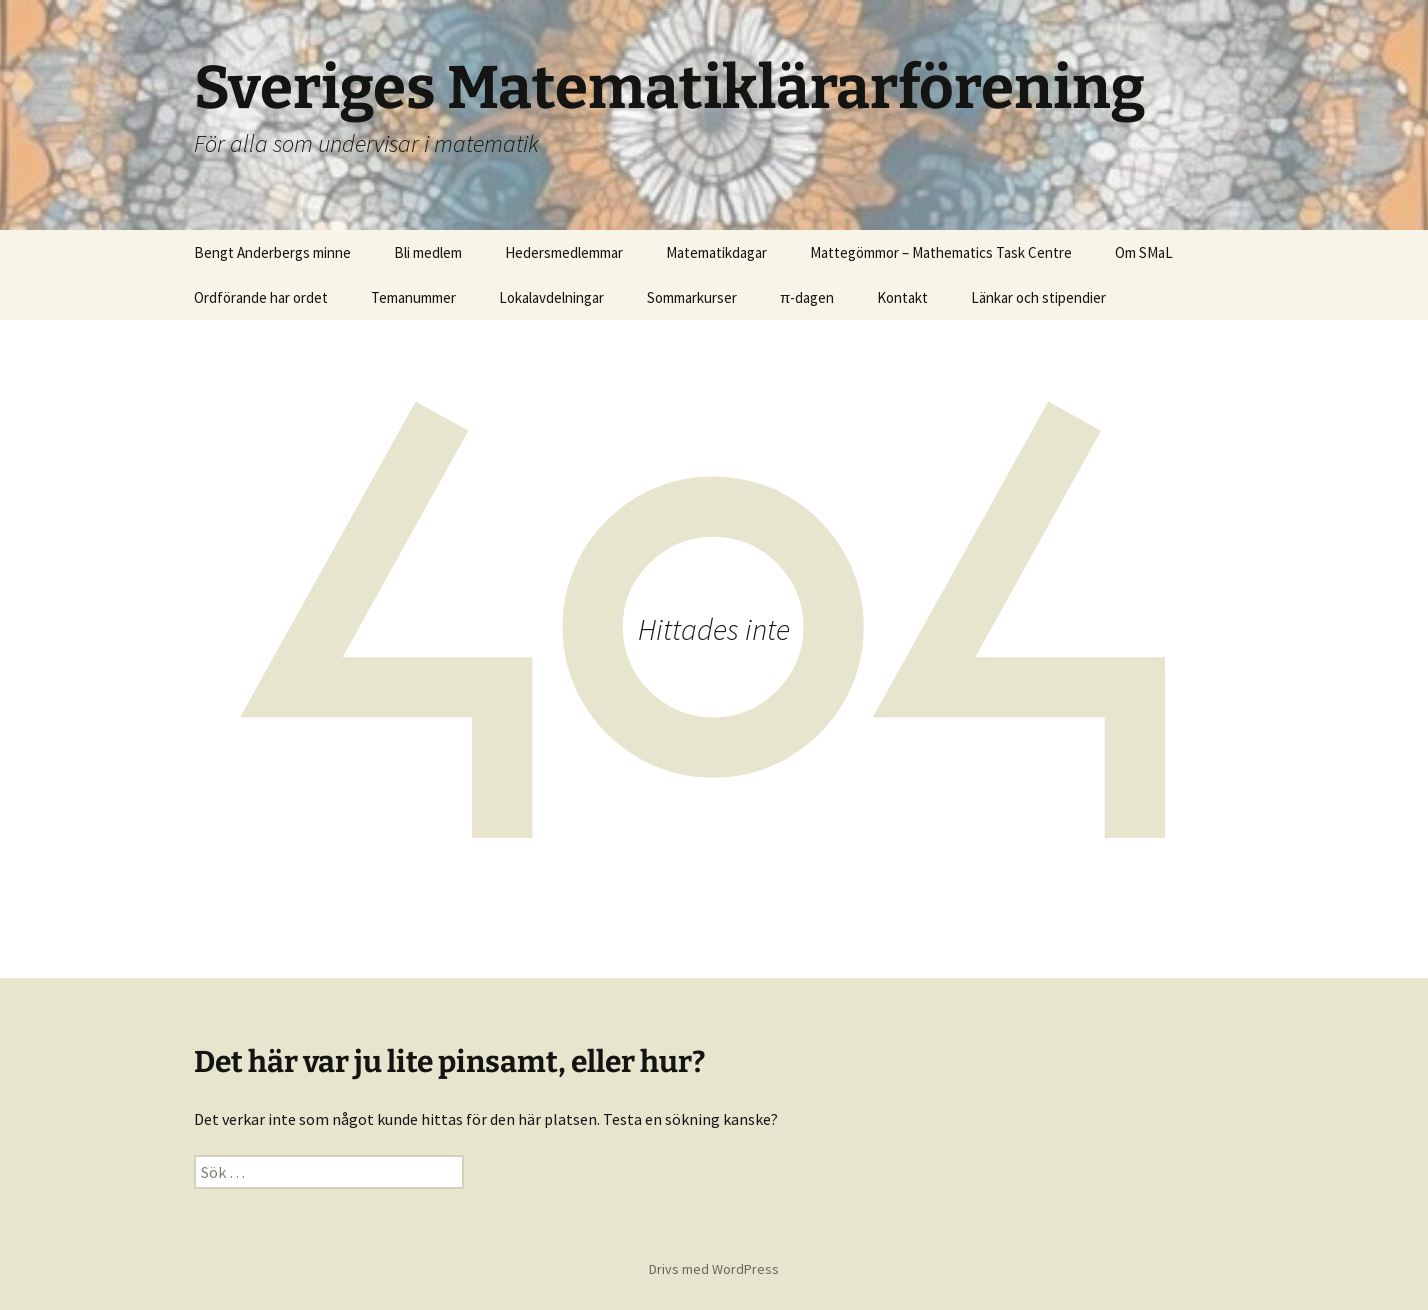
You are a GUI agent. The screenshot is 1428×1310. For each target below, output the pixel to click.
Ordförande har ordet (261, 297)
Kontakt (902, 297)
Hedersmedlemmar (564, 252)
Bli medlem (428, 252)
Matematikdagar (716, 252)
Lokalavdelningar (551, 297)
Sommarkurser (692, 297)
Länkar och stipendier (1038, 297)
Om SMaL (1144, 252)
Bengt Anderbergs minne (272, 252)
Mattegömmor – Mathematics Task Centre (941, 252)
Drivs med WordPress (714, 1269)
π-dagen (807, 297)
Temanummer (413, 297)
